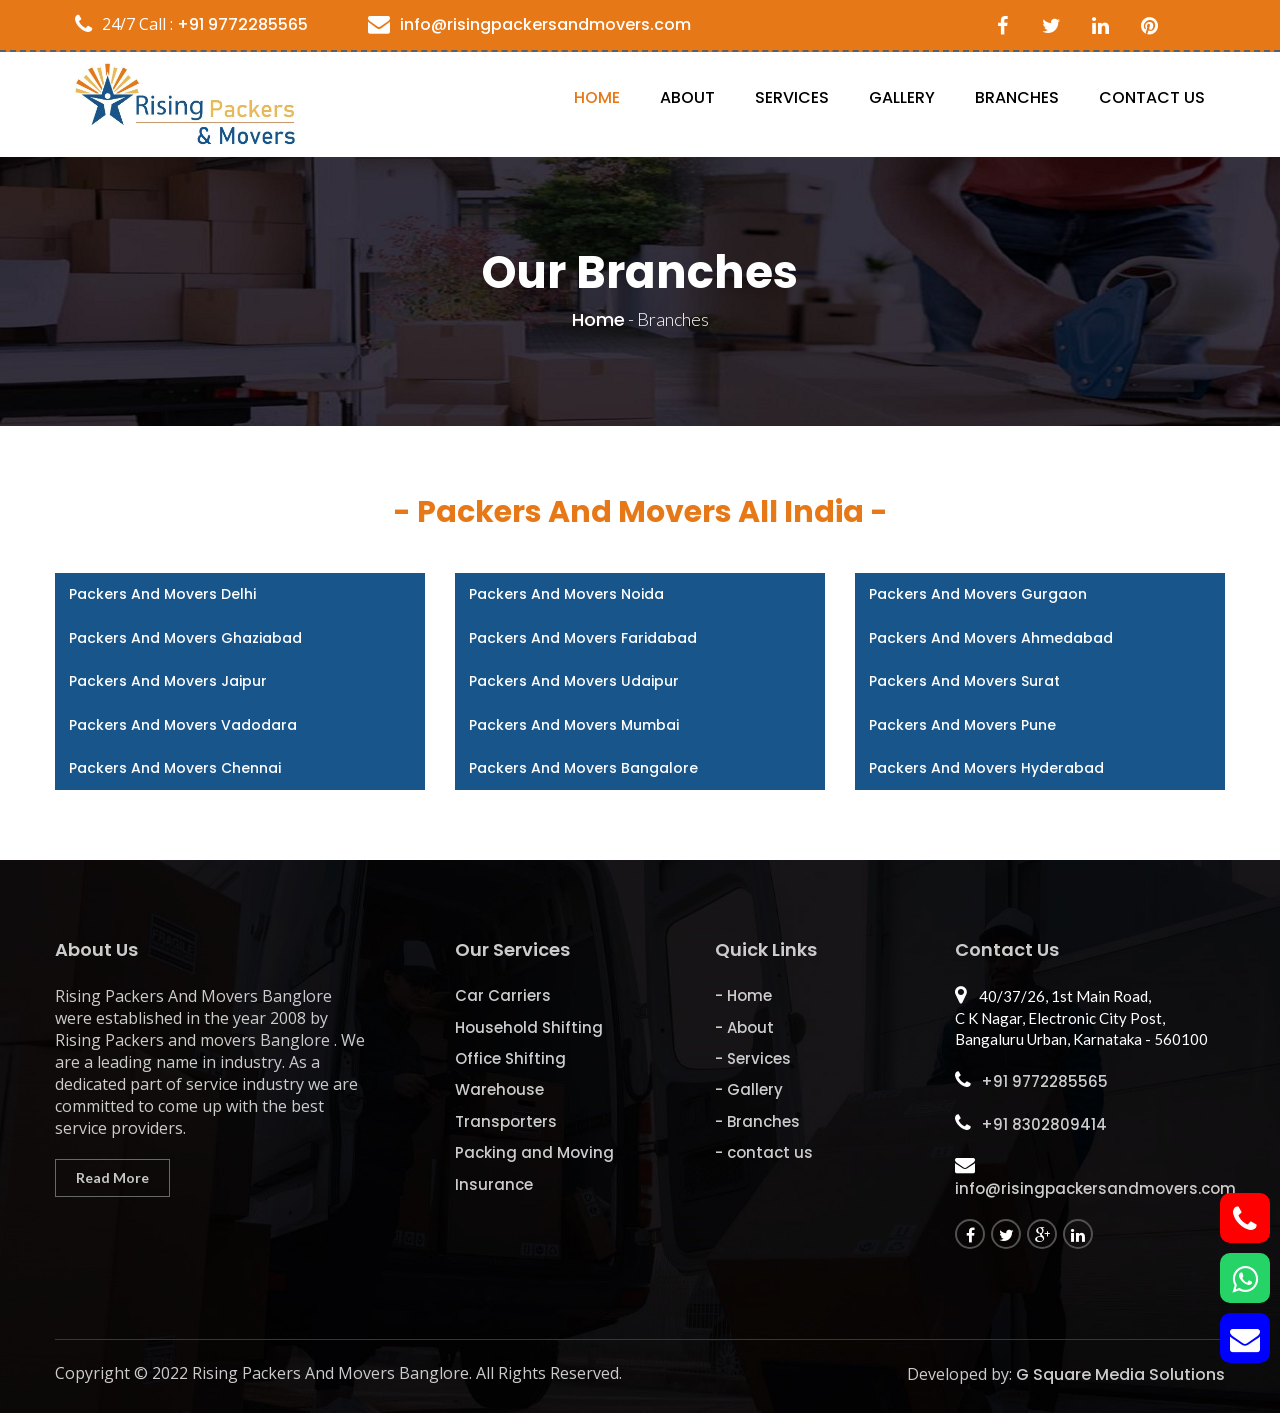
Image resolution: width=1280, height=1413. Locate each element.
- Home (743, 995)
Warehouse (499, 1089)
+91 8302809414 (1044, 1124)
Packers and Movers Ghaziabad (185, 638)
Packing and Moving (534, 1152)
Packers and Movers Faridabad (583, 638)
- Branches (757, 1121)
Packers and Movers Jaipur (168, 681)
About (687, 97)
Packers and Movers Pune (962, 725)
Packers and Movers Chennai (175, 768)
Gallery (902, 97)
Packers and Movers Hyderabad (986, 768)
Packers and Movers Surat (964, 681)
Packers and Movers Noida (566, 594)
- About (744, 1027)
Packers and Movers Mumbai (574, 725)
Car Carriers (503, 995)
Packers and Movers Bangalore (583, 768)
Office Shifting (510, 1058)
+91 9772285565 (240, 24)
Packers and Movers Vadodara (183, 725)
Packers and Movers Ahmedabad (991, 638)
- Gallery (749, 1089)
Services (792, 97)
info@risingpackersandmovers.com (545, 24)
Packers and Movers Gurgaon (978, 594)
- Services (753, 1058)
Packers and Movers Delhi (162, 594)
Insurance (494, 1184)
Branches (1017, 97)
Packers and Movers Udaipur (574, 681)
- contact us (764, 1152)
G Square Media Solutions (1120, 1374)
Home (597, 97)
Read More (112, 1177)
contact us (1152, 97)
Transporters (506, 1121)
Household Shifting (529, 1027)
